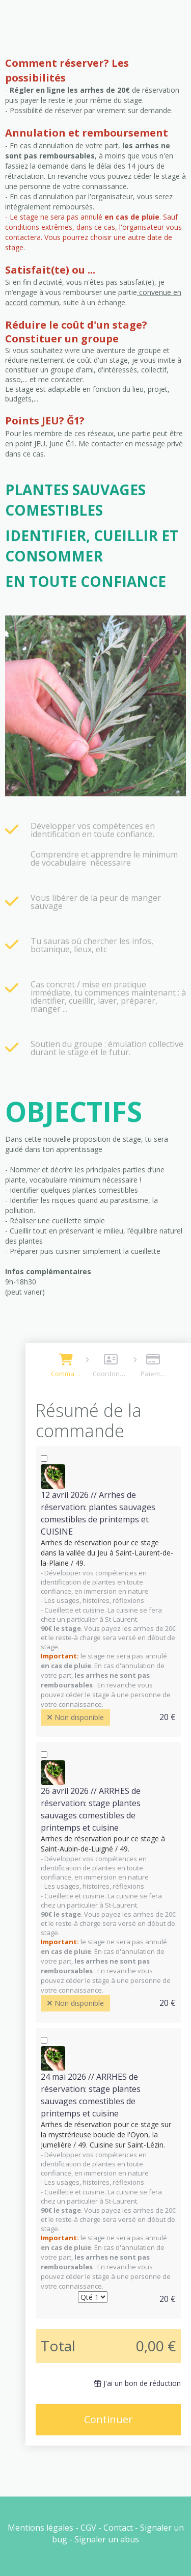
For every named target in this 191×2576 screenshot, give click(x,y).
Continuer (108, 2419)
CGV (88, 2527)
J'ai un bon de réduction (137, 2383)
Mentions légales (40, 2527)
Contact (118, 2527)
